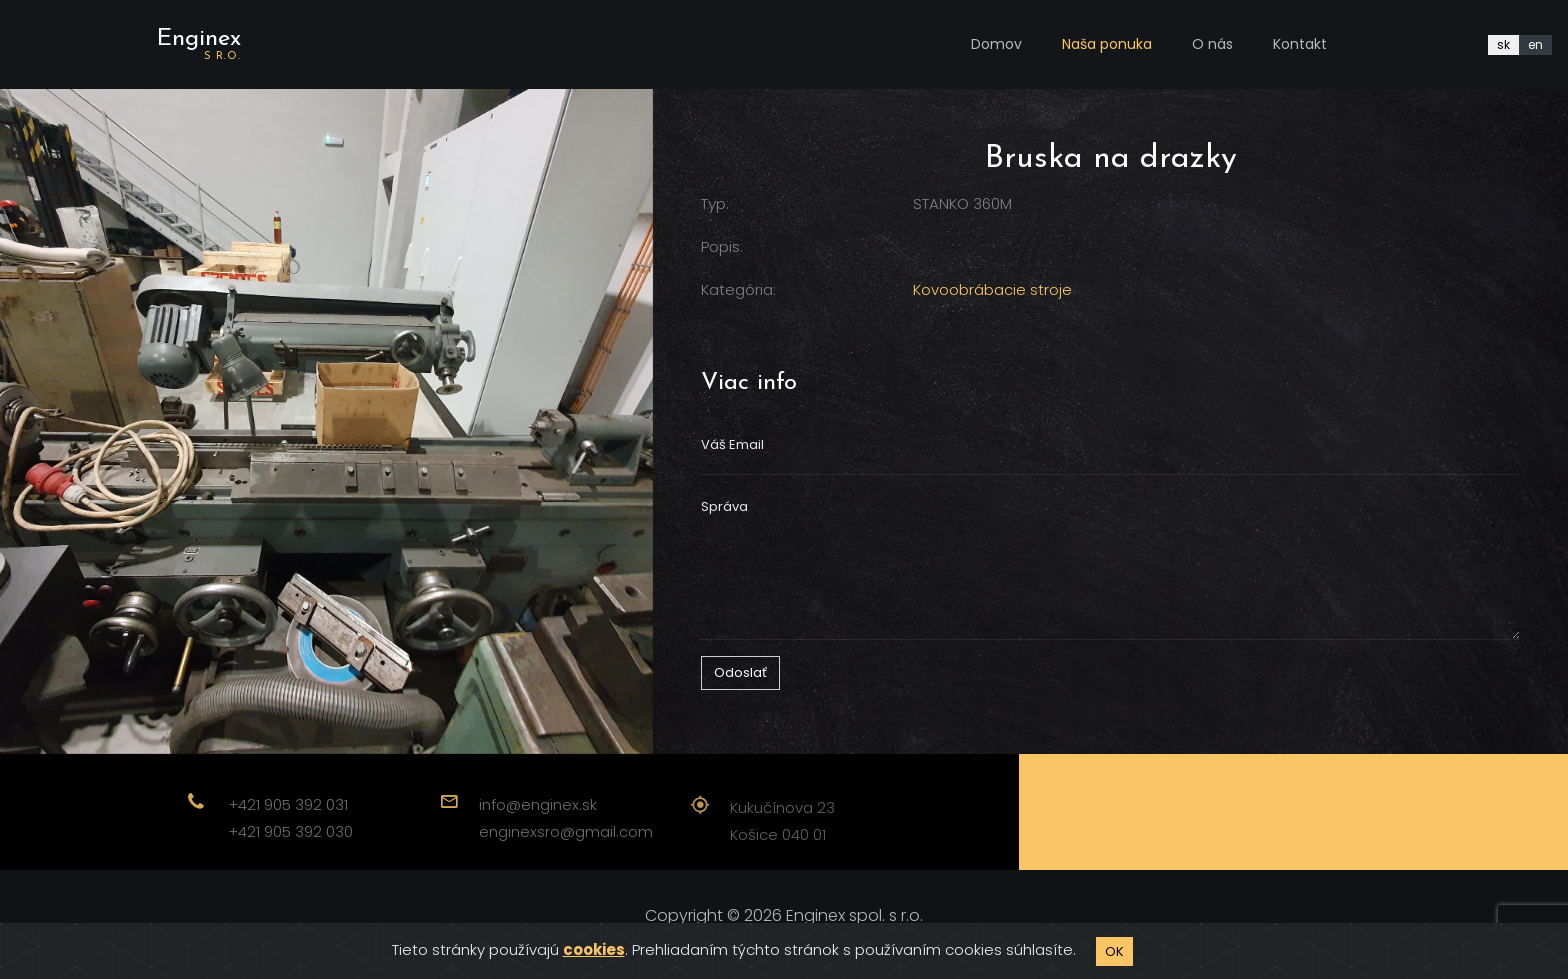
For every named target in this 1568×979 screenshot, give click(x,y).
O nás (1212, 44)
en (1535, 44)
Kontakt (1300, 44)
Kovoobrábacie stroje (992, 289)
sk (1503, 44)
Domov (996, 44)
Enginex (199, 44)
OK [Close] (1114, 951)
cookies (594, 949)
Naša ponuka (1107, 44)
